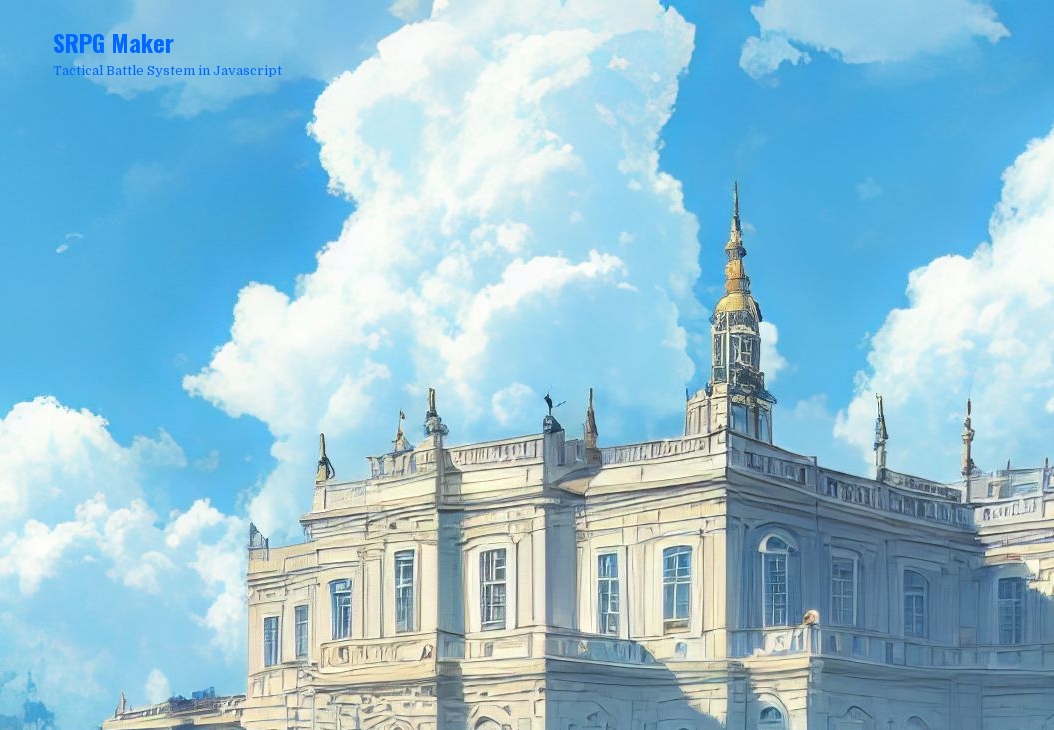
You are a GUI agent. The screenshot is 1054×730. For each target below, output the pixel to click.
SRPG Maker (113, 42)
